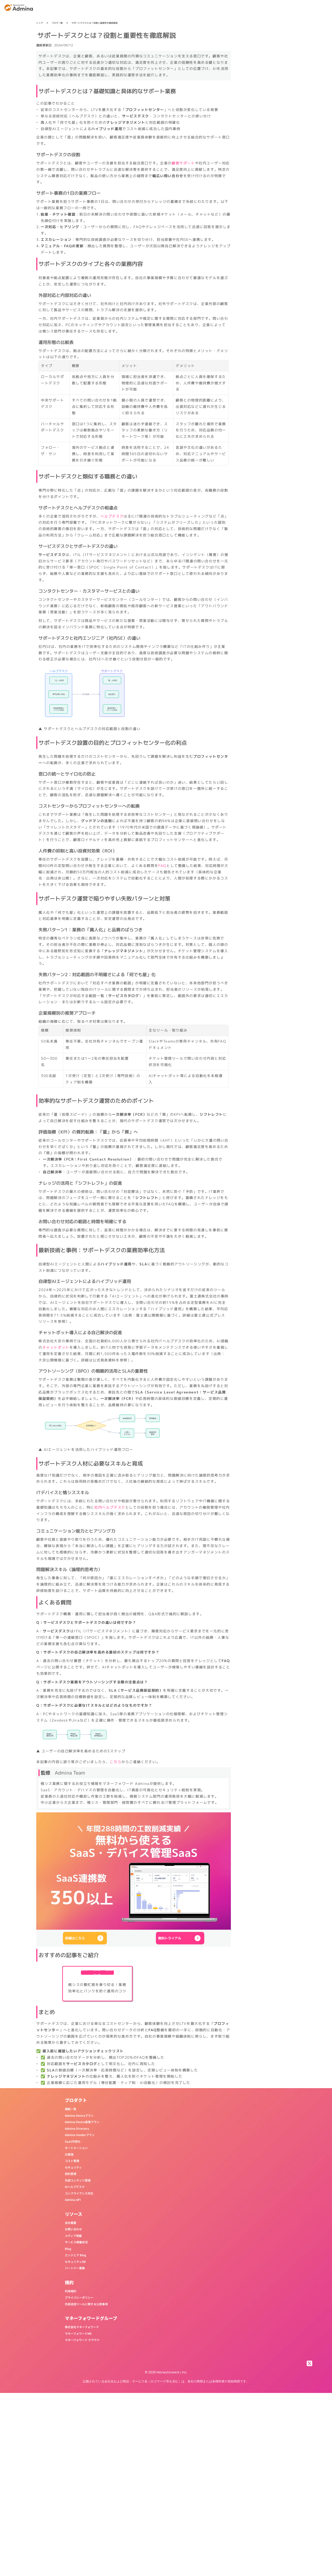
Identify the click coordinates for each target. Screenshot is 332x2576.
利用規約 (176, 2407)
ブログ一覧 (113, 23)
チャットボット (151, 1539)
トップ (93, 23)
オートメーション (74, 2456)
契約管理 (66, 2488)
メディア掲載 (125, 2423)
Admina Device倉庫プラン (82, 2423)
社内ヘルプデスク (205, 1718)
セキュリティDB (127, 2456)
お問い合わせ (125, 2415)
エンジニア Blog (128, 2448)
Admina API (69, 2521)
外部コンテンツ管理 (76, 2497)
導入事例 (90, 6)
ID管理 (64, 2464)
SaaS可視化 (69, 2448)
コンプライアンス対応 (77, 2513)
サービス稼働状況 (129, 2431)
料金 (145, 6)
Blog (117, 2440)
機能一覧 (66, 2407)
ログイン (251, 6)
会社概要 (121, 2407)
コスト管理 (68, 2472)
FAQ (111, 1000)
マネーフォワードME (241, 2415)
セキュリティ (70, 2480)
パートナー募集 (165, 6)
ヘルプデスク (165, 585)
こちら (168, 2004)
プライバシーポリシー (188, 2415)
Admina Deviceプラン (78, 2415)
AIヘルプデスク (72, 2505)
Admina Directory (74, 2431)
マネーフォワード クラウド (247, 2423)
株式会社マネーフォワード (246, 2407)
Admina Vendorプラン (78, 2440)
